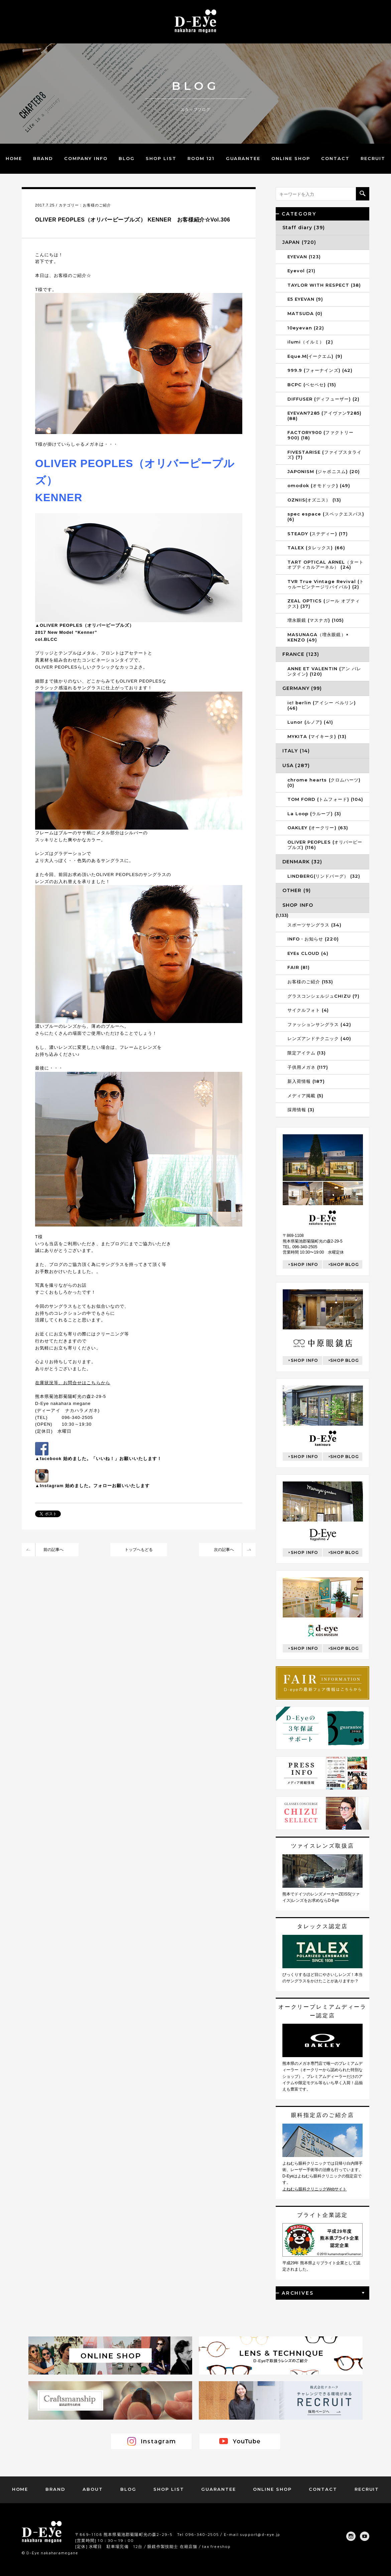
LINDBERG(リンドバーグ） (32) (323, 876)
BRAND (43, 158)
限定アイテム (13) (306, 1052)
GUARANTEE (243, 158)
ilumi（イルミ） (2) (310, 341)
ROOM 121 (201, 158)
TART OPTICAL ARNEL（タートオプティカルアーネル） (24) (325, 564)
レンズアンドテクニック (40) (319, 1038)
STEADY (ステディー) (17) (317, 533)
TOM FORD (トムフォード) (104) (325, 799)
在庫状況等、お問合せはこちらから (72, 1382)
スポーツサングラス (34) (314, 924)
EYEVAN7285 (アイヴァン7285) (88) (324, 415)
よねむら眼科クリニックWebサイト (314, 2189)
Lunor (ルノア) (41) (310, 722)
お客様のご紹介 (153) (310, 981)
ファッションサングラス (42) (319, 1024)
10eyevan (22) (305, 327)
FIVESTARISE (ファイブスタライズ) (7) (324, 454)
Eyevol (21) (301, 270)
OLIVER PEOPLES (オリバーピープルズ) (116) (324, 844)
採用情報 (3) (300, 1109)
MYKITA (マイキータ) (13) (317, 736)
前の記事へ (53, 1549)
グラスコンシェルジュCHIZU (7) (323, 996)
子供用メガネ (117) (307, 1067)
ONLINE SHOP (290, 158)
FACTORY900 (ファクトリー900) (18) (320, 435)
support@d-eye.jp (260, 2534)
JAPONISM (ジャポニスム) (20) (323, 471)
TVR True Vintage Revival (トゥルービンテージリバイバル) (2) (325, 584)
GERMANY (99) (302, 688)
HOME (14, 158)
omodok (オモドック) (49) (318, 485)
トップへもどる (139, 1549)
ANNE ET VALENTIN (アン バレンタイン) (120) (324, 671)
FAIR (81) (298, 967)
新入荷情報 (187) (306, 1081)
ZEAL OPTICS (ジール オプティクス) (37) (323, 603)
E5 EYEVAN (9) (305, 299)
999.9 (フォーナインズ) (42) (320, 370)
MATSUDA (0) (304, 313)
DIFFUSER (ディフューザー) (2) (323, 399)
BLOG (127, 158)
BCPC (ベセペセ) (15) (311, 384)
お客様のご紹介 (97, 205)
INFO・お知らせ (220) (313, 939)
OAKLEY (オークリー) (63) (317, 827)
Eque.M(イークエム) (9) (315, 356)
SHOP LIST (161, 158)
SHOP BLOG (344, 1264)
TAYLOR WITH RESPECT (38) (324, 285)
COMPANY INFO (85, 158)
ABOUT (93, 2489)
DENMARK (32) (302, 862)
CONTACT (335, 158)
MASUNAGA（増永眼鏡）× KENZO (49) (318, 637)
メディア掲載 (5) (305, 1095)
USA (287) (296, 765)
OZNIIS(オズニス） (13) (314, 500)
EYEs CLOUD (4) (308, 953)
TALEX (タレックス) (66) (316, 547)
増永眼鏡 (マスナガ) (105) (315, 620)
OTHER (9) (296, 890)
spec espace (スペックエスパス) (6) (325, 516)
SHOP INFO (297, 905)
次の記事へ (224, 1549)
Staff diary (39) (303, 228)
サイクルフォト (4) (308, 1010)
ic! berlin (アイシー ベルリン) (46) (321, 705)
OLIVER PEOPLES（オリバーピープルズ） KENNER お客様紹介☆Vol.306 (132, 220)
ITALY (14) (296, 751)
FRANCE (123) (300, 654)
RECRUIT (373, 158)
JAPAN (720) (299, 242)
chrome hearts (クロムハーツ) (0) (324, 782)
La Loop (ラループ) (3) (314, 813)
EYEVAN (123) (304, 256)
